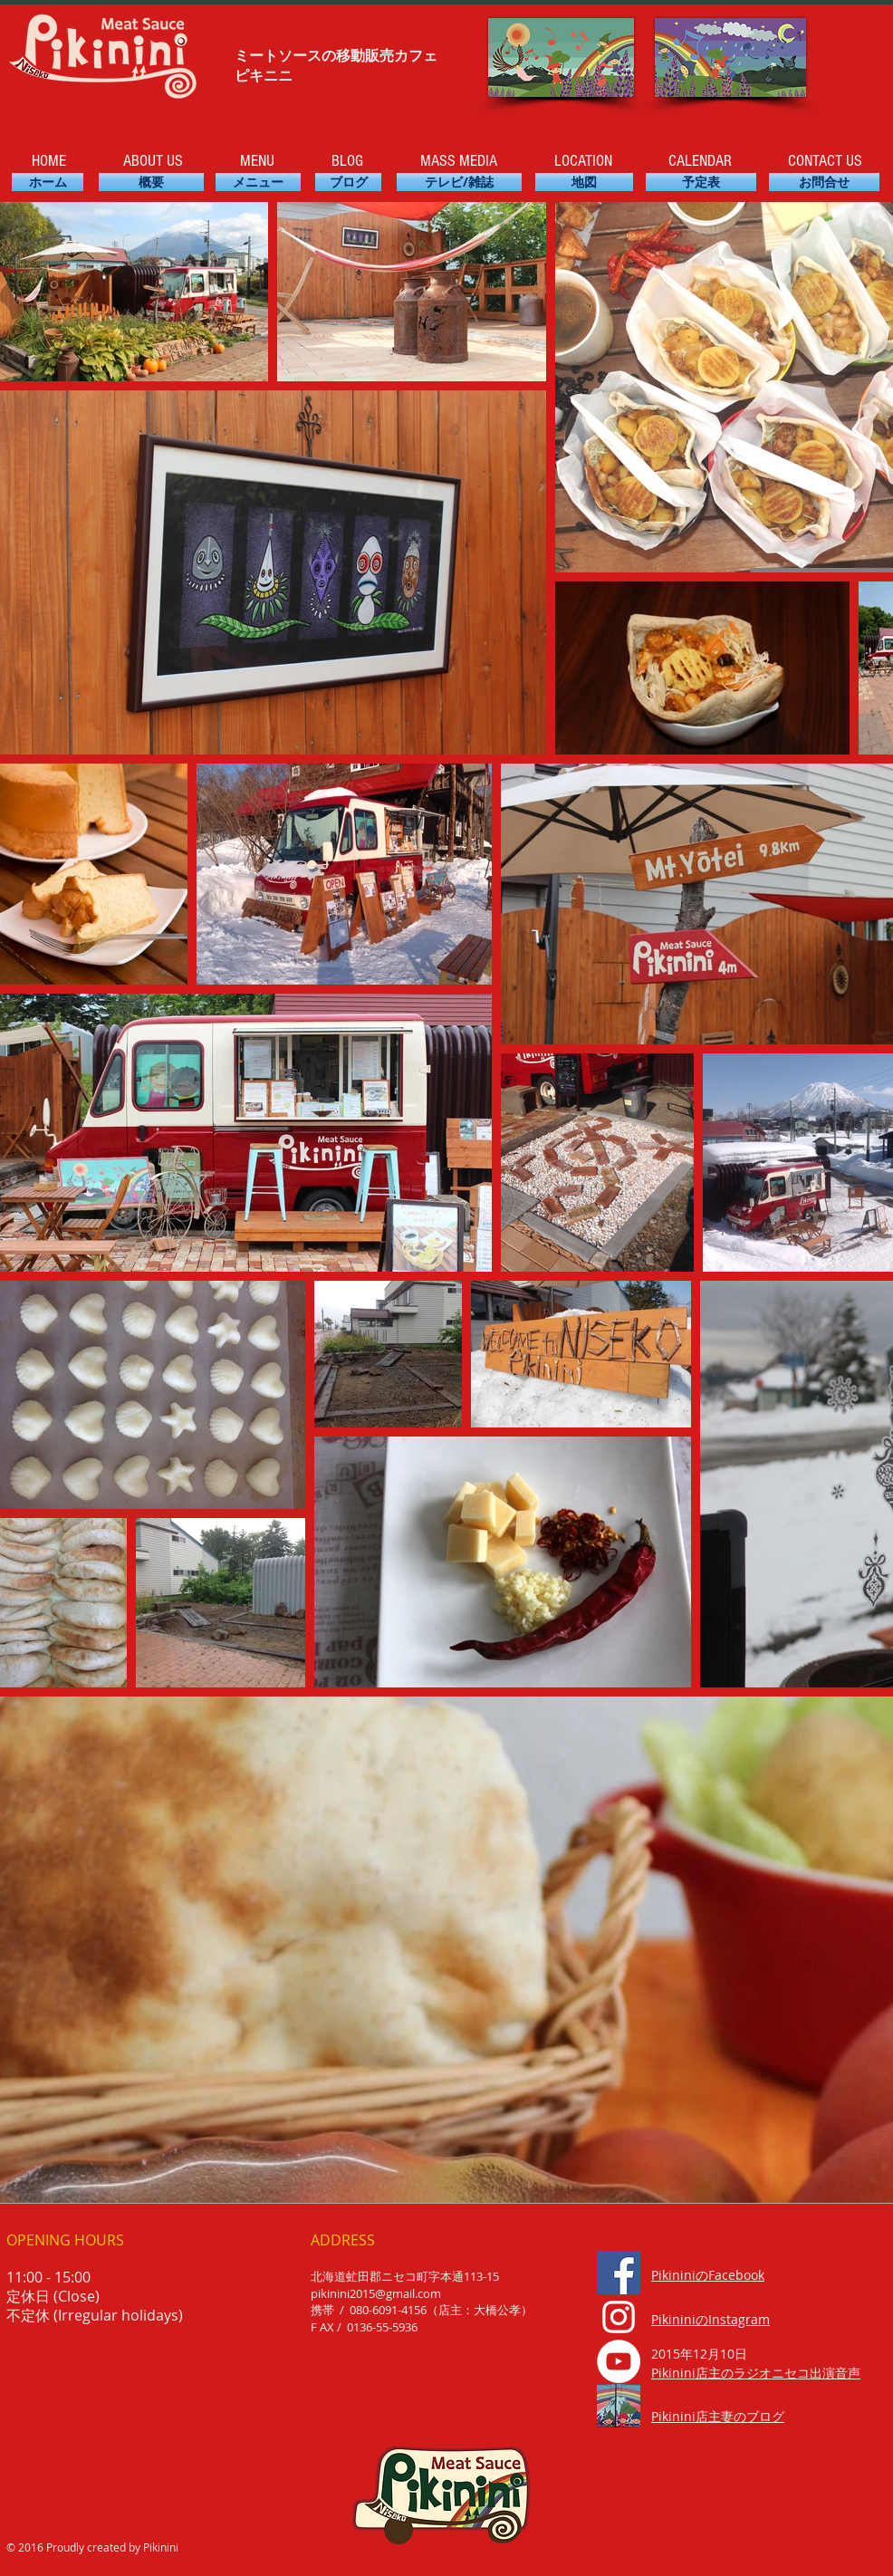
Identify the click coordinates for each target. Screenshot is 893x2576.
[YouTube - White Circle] (618, 2361)
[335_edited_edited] (618, 2405)
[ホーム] (47, 182)
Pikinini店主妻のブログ (717, 2416)
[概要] (151, 182)
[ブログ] (348, 182)
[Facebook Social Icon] (618, 2272)
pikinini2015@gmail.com (376, 2293)
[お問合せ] (824, 182)
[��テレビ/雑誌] (459, 182)
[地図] (584, 182)
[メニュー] (258, 182)
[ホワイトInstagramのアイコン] (618, 2317)
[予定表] (701, 182)
